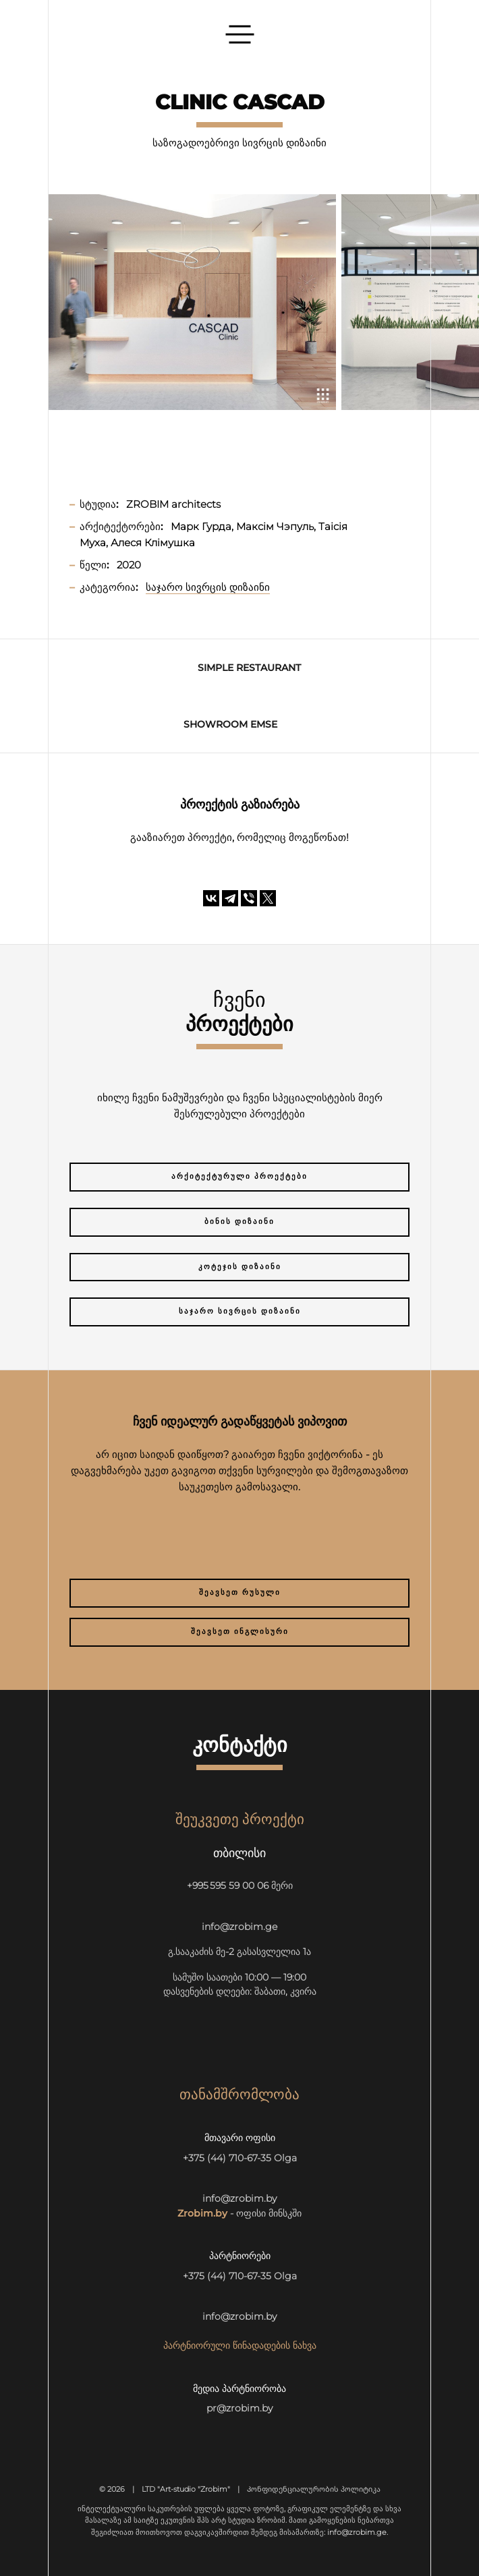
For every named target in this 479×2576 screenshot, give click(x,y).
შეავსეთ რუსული (240, 1592)
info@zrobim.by (239, 2198)
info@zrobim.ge (239, 1926)
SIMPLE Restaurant (249, 667)
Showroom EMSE (230, 724)
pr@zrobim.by (239, 2408)
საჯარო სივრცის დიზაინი (240, 1311)
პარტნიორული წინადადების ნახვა (239, 2345)
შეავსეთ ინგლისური (240, 1631)
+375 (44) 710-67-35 (227, 2158)
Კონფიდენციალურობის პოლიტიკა (314, 2489)
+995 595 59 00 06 (228, 1885)
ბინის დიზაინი (239, 1221)
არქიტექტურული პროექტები (239, 1176)
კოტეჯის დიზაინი (239, 1266)
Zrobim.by (202, 2213)
